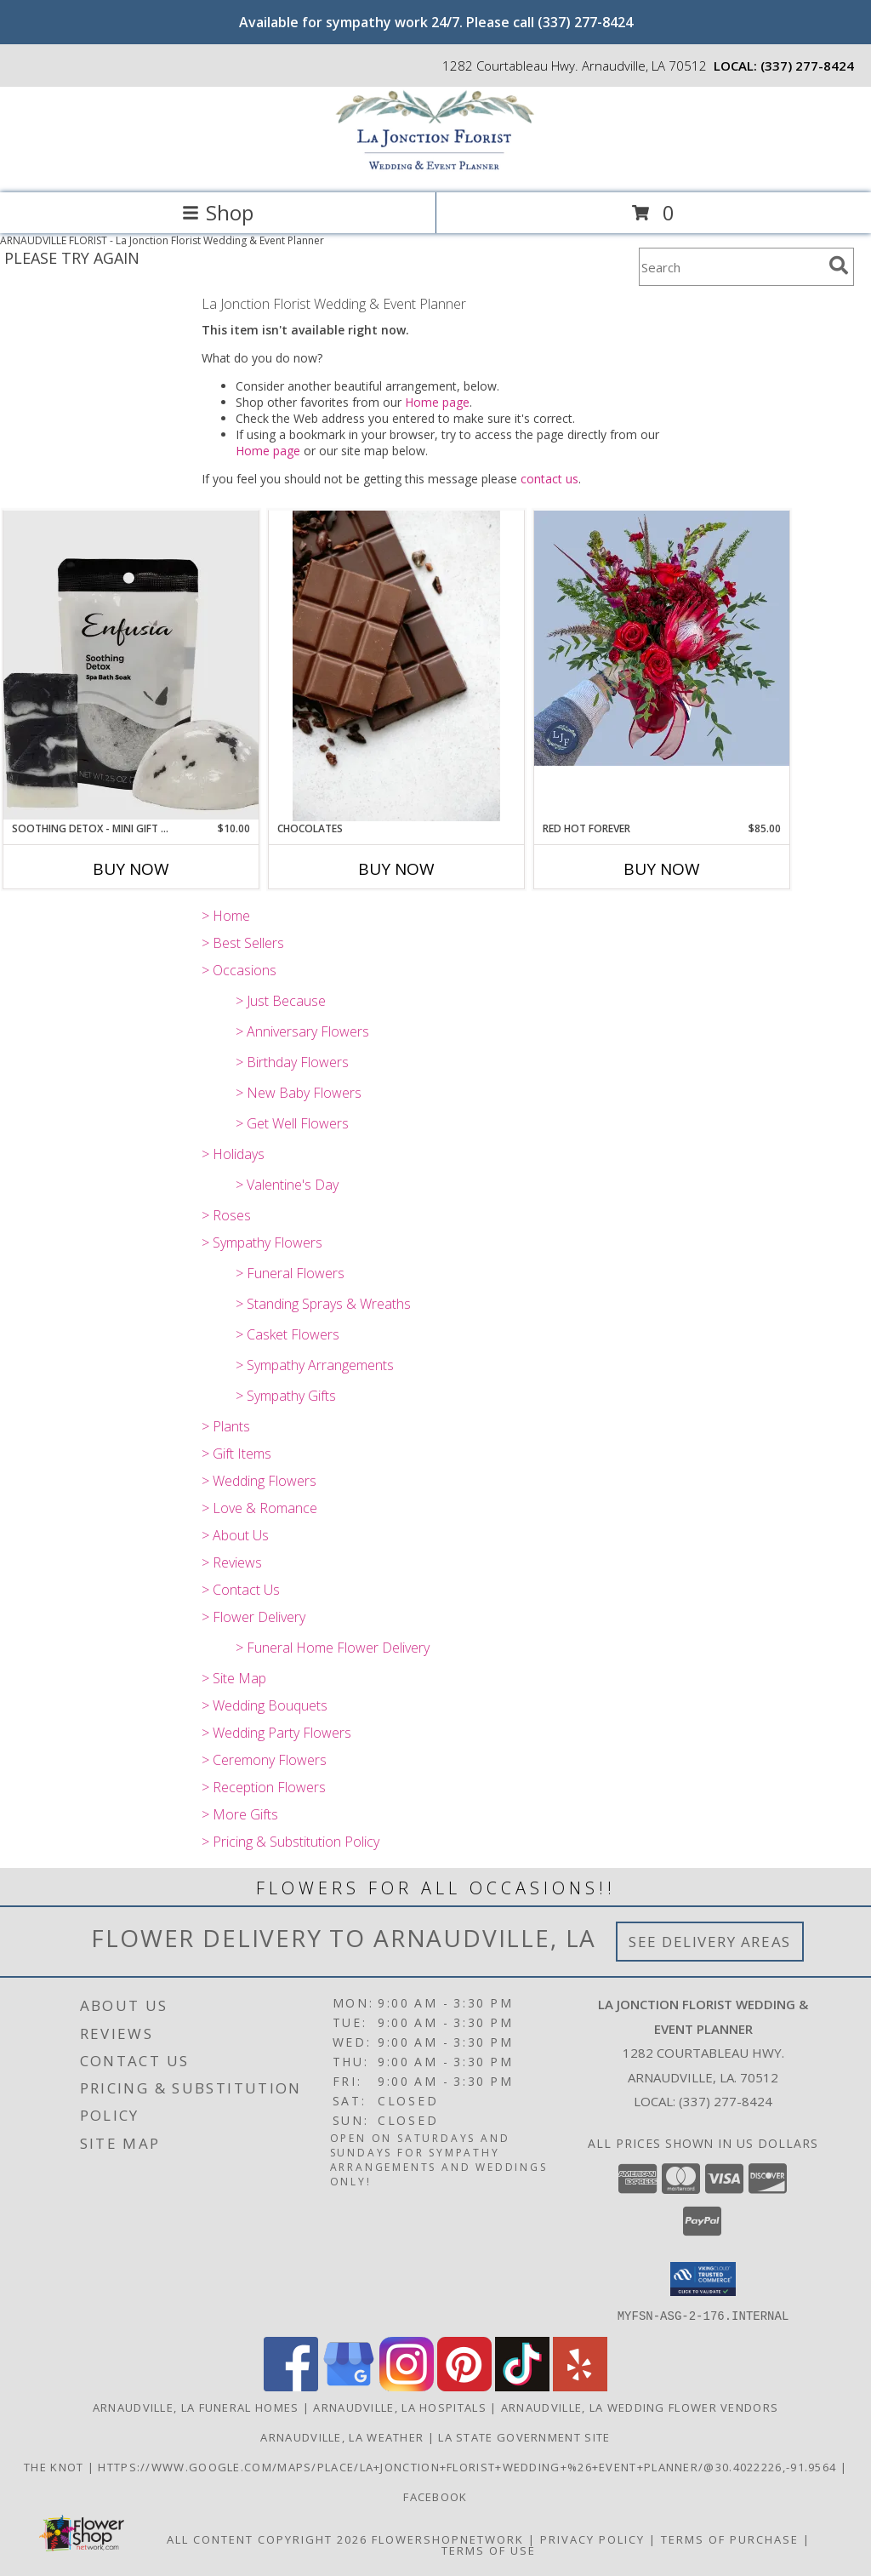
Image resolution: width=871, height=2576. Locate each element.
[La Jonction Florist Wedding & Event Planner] (435, 168)
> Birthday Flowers (292, 1062)
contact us (549, 479)
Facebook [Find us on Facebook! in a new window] (435, 2496)
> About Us (235, 1535)
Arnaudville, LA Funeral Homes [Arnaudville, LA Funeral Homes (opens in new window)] (196, 2406)
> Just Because (281, 1000)
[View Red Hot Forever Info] (661, 638)
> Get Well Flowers (292, 1123)
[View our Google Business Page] (349, 2386)
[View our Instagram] (406, 2386)
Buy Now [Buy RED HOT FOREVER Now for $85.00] (661, 869)
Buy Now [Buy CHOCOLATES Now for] (396, 869)
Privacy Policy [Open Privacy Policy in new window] (592, 2538)
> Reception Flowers (264, 1787)
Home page (437, 402)
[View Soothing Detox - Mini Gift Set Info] (131, 665)
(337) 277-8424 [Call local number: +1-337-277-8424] (807, 65)
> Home (226, 915)
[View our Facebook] (291, 2386)
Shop (217, 212)
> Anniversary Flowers (302, 1031)
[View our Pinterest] (464, 2386)
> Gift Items (236, 1453)
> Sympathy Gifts (286, 1395)
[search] (838, 265)
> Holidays (233, 1154)
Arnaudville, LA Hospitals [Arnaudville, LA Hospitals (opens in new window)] (400, 2406)
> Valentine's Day (287, 1184)
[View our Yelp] (580, 2386)
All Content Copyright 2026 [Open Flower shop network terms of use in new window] (267, 2538)
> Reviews (232, 1562)
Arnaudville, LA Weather (342, 2436)
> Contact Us (241, 1589)
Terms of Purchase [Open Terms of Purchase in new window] (730, 2538)
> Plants (226, 1426)
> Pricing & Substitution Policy (290, 1841)
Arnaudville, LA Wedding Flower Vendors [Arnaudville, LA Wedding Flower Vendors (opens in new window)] (639, 2406)
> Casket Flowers (287, 1334)
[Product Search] (731, 266)
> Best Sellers (243, 943)
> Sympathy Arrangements (315, 1365)
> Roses (226, 1215)
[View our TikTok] (522, 2386)
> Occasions (239, 970)
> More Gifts (240, 1814)
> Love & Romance (259, 1508)
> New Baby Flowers (298, 1092)
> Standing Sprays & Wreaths (323, 1303)
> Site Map (234, 1678)
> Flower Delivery (253, 1617)
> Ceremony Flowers (264, 1760)
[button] (703, 2279)
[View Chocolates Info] (396, 666)
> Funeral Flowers (290, 1273)
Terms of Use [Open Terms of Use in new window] (488, 2549)
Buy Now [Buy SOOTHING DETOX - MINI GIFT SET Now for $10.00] (131, 869)
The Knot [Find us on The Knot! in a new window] (56, 2466)
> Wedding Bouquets (264, 1705)
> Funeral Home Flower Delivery (333, 1647)
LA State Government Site (524, 2436)
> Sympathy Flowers (262, 1242)
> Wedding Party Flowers (276, 1732)
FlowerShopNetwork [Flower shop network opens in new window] (448, 2538)
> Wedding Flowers (259, 1480)
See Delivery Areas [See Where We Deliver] (710, 1941)
